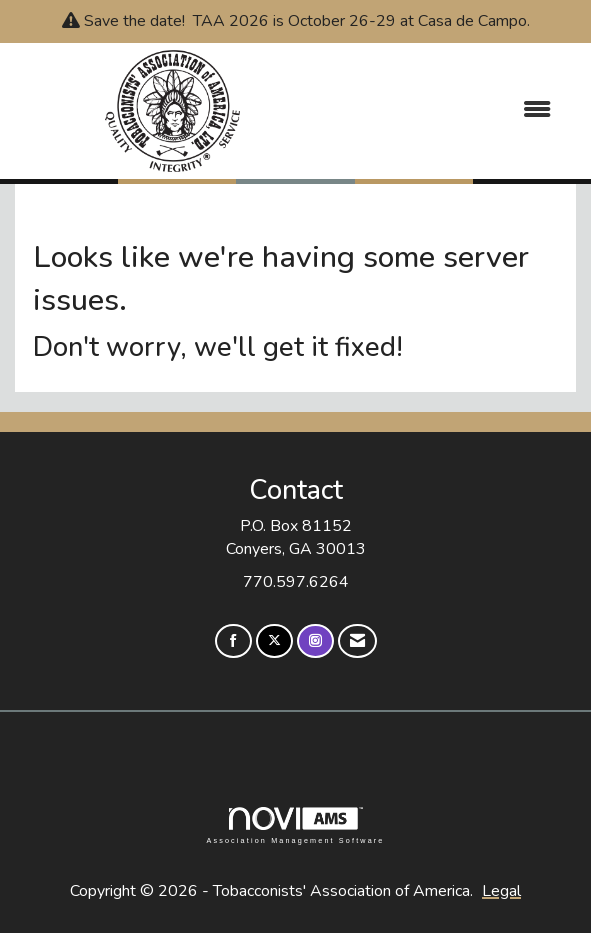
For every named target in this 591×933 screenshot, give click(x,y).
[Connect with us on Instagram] (315, 641)
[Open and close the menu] (450, 110)
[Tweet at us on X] (274, 641)
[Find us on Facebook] (233, 641)
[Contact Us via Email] (357, 641)
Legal (501, 891)
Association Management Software (295, 825)
